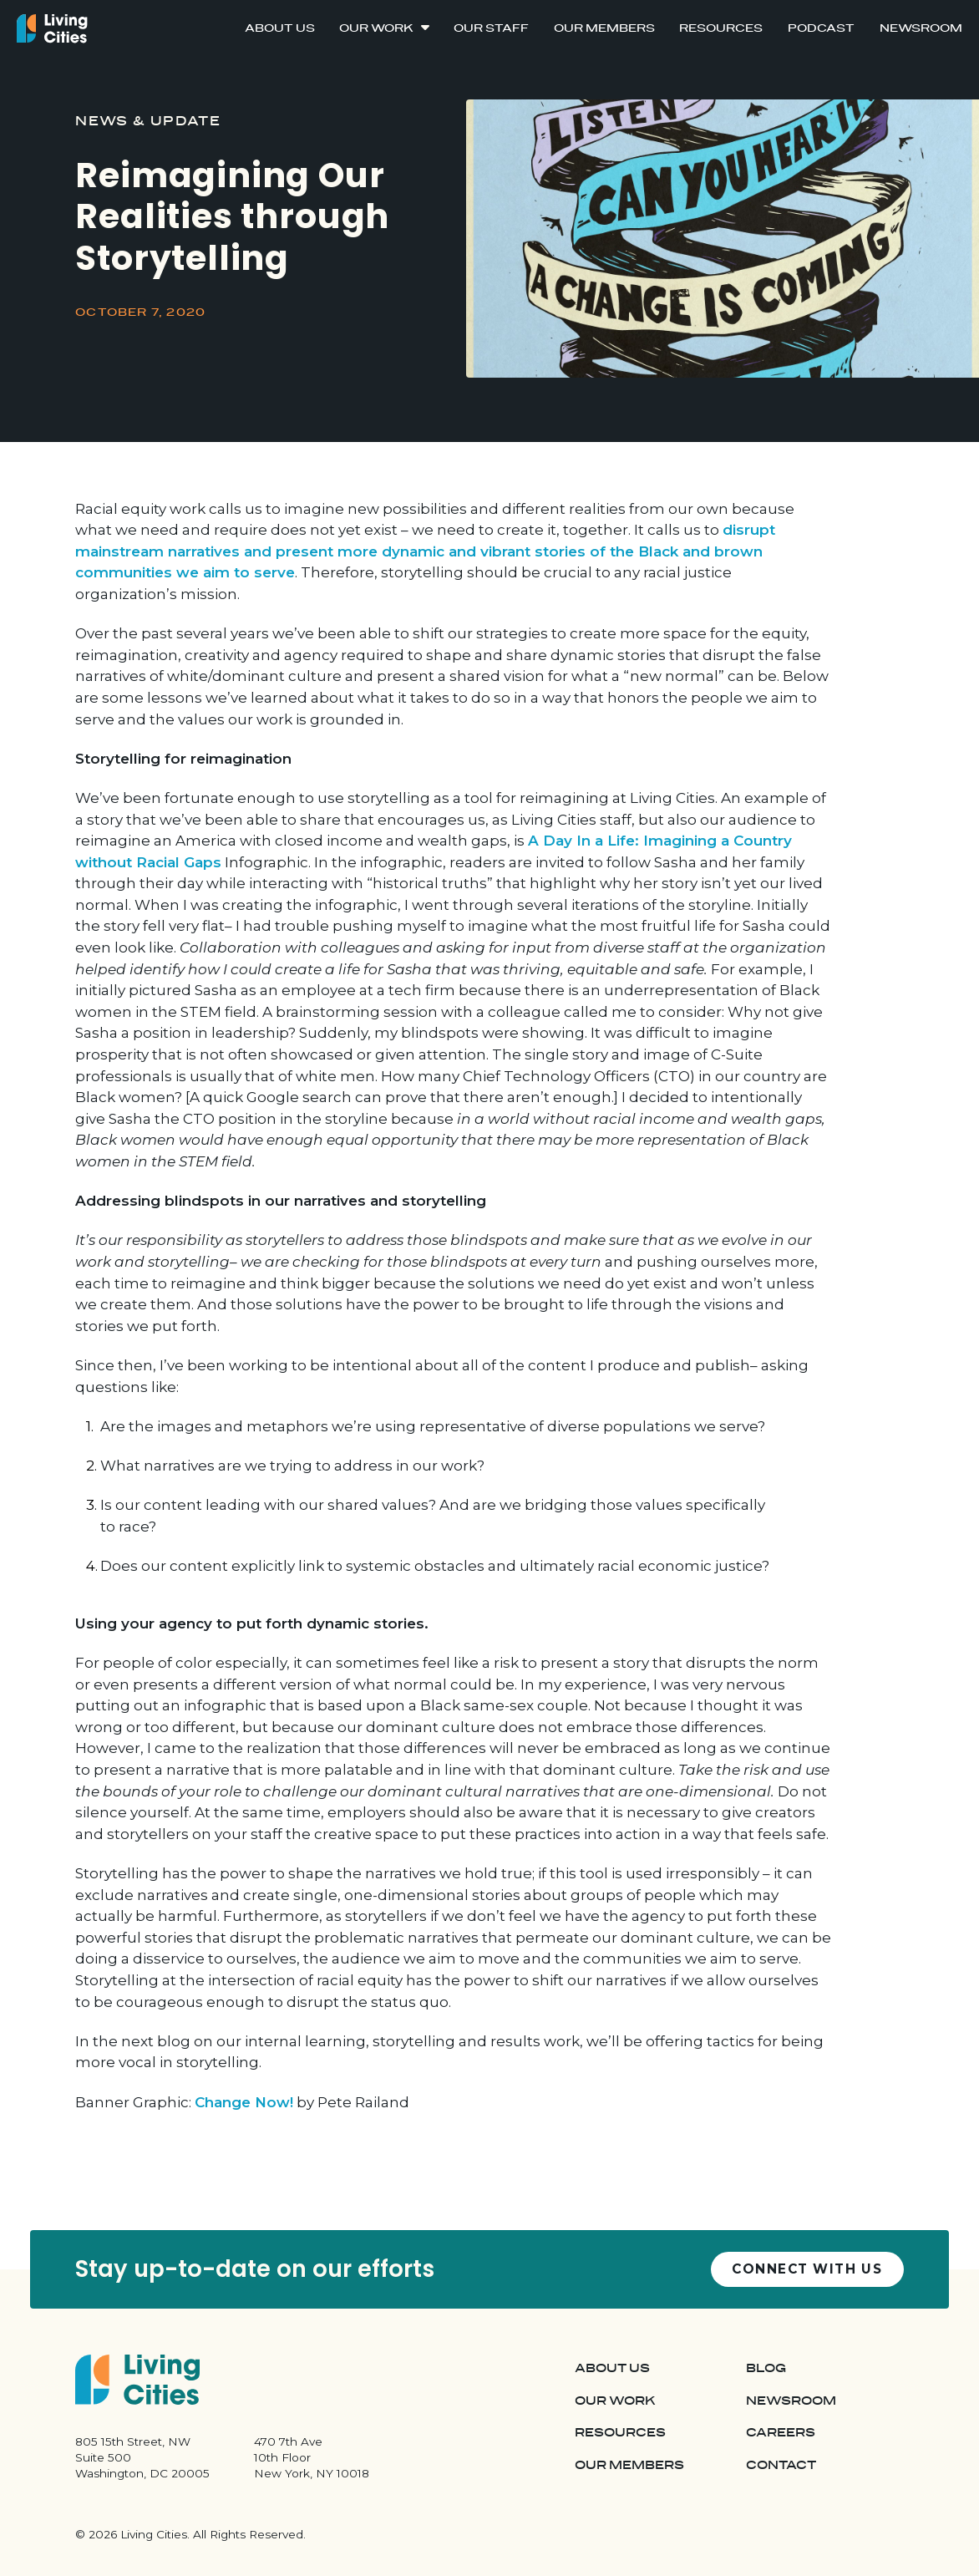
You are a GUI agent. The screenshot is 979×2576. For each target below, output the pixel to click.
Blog (766, 2368)
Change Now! (244, 2102)
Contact (781, 2465)
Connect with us (807, 2269)
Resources (721, 28)
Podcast (821, 28)
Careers (780, 2433)
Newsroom (921, 28)
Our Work (376, 28)
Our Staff (491, 28)
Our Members (604, 28)
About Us (280, 28)
